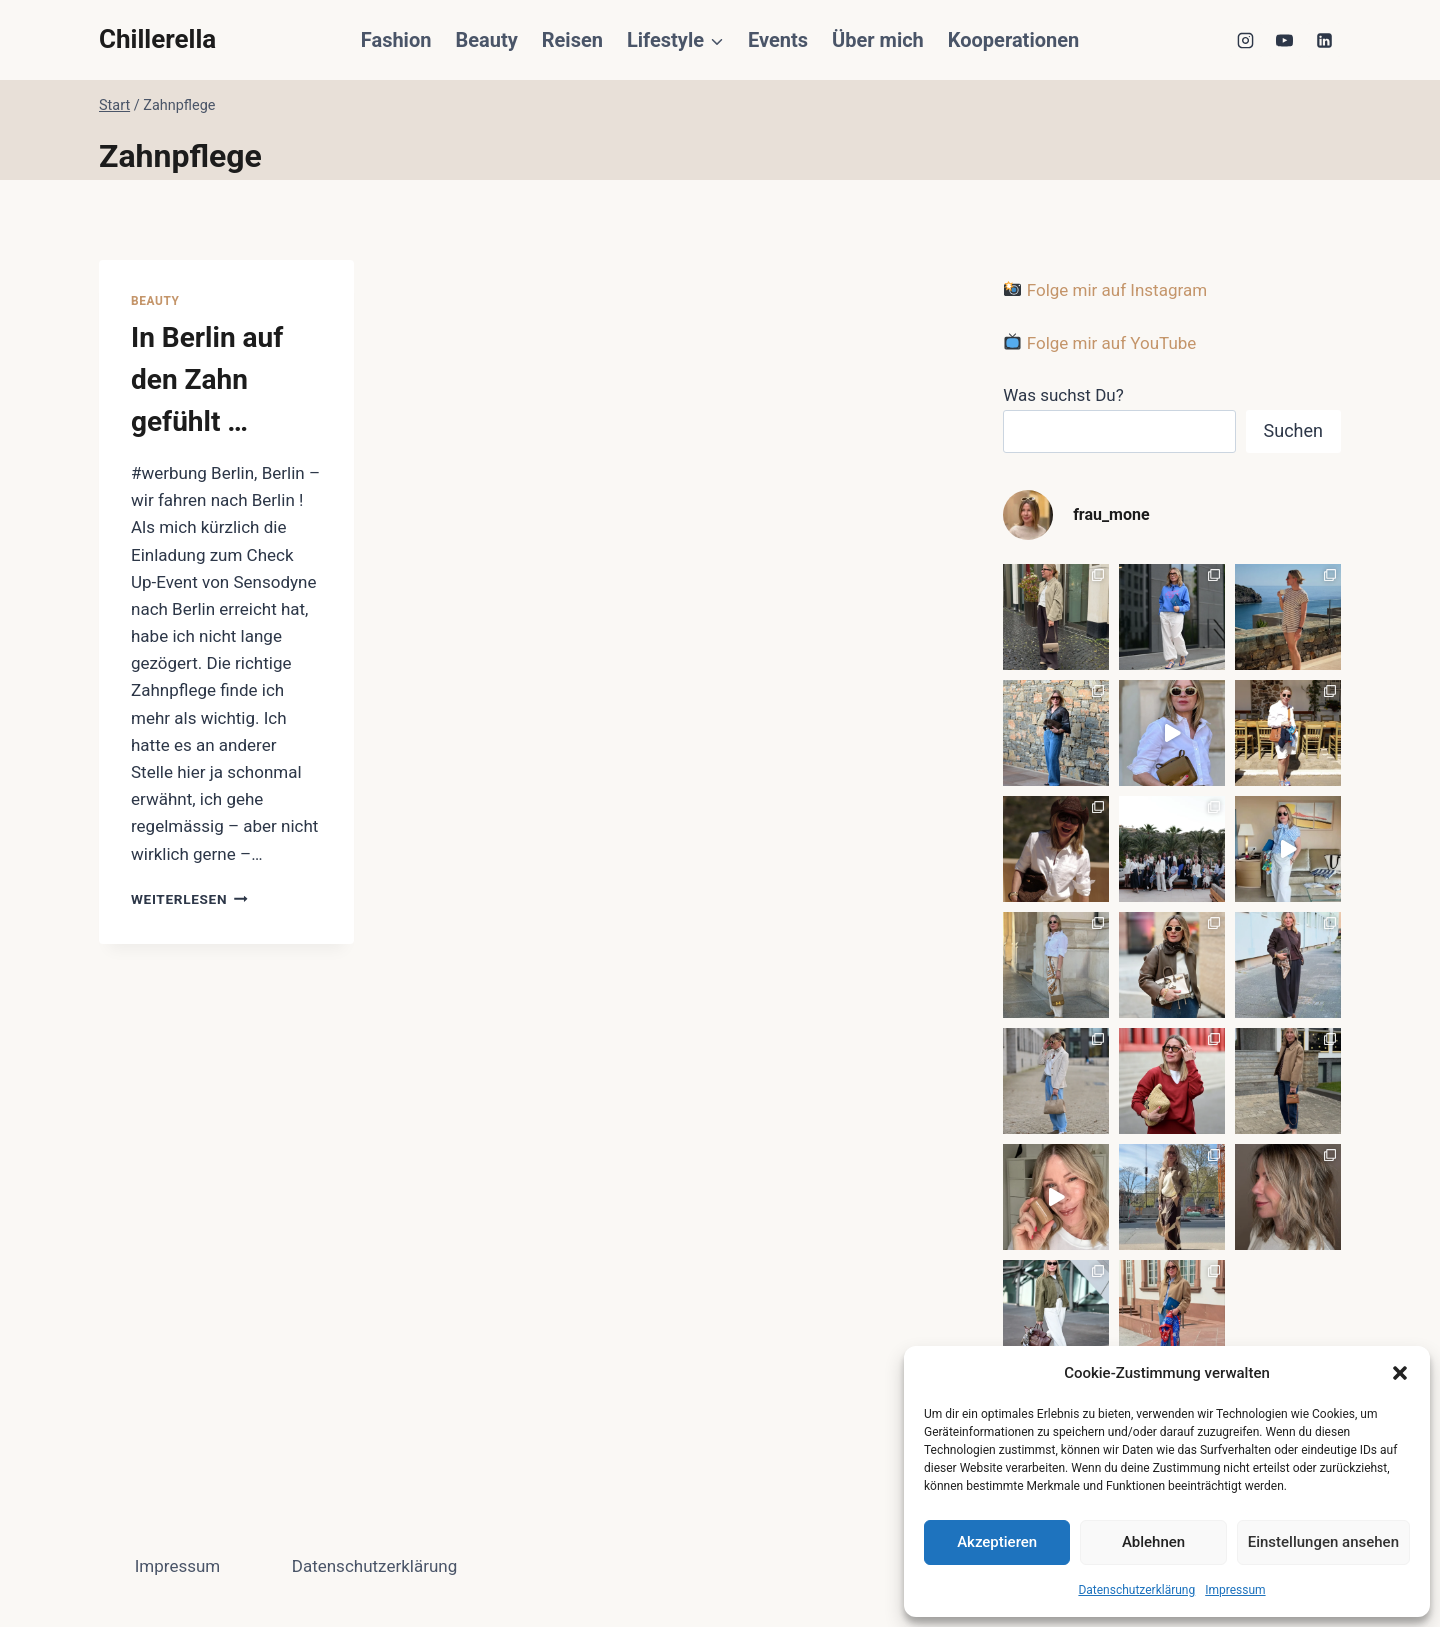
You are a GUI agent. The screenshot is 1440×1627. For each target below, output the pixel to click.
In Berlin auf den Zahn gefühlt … (207, 379)
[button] (1400, 1373)
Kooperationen (1013, 40)
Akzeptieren (997, 1542)
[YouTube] (1285, 40)
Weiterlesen (189, 899)
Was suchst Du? (1063, 395)
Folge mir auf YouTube (1100, 343)
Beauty (486, 40)
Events (778, 40)
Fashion (396, 40)
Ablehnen (1153, 1542)
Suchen (1293, 430)
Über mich (878, 40)
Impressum (1235, 1590)
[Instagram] (1246, 40)
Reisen (572, 40)
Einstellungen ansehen (1323, 1542)
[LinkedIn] (1324, 40)
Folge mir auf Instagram (1105, 290)
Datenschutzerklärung (1136, 1590)
